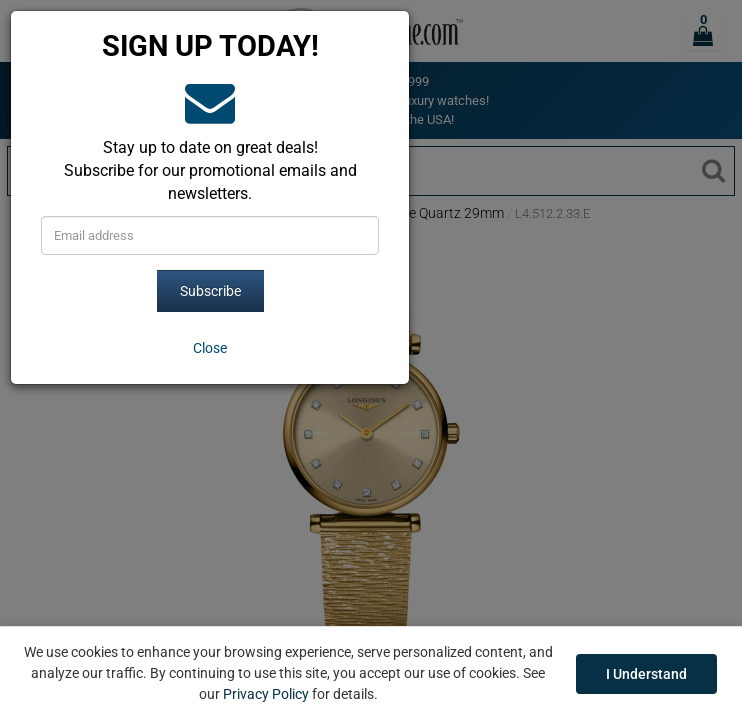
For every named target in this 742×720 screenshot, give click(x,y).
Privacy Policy (266, 694)
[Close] (210, 348)
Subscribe (210, 291)
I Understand (646, 674)
